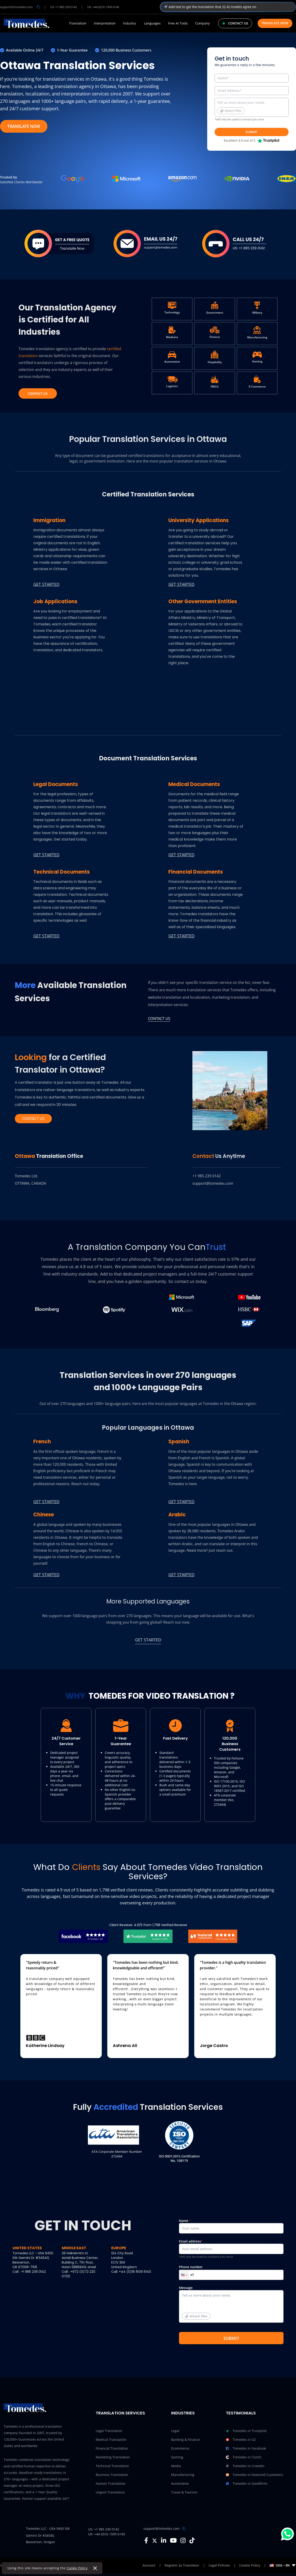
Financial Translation (112, 2448)
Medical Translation (111, 2439)
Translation (77, 23)
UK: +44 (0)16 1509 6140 (103, 7)
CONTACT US (38, 393)
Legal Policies (219, 2565)
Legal (175, 2431)
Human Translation (111, 2483)
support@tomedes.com (161, 2528)
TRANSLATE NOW (23, 126)
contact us (33, 1118)
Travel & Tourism (184, 2492)
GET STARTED (46, 584)
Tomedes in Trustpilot (246, 2430)
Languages (152, 23)
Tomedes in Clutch (244, 2457)
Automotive (180, 2483)
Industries (183, 2413)
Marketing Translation (113, 2457)
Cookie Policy (77, 2568)
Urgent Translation (110, 2492)
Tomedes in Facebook (246, 2448)
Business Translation (112, 2474)
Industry (129, 23)
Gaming (177, 2457)
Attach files (231, 110)
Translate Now (274, 23)
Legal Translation (109, 2431)
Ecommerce (180, 2448)
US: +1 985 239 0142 (63, 7)
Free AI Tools (178, 23)
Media (176, 2466)
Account (148, 2565)
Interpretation (105, 23)
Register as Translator (182, 2565)
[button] (183, 2275)
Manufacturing (182, 2474)
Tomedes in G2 (241, 2439)
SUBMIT (252, 132)
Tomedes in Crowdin (245, 2466)
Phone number (231, 2272)
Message (231, 2305)
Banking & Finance (185, 2439)
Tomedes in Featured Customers (254, 2474)
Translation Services (120, 2413)
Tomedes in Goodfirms (247, 2483)
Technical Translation (112, 2466)
